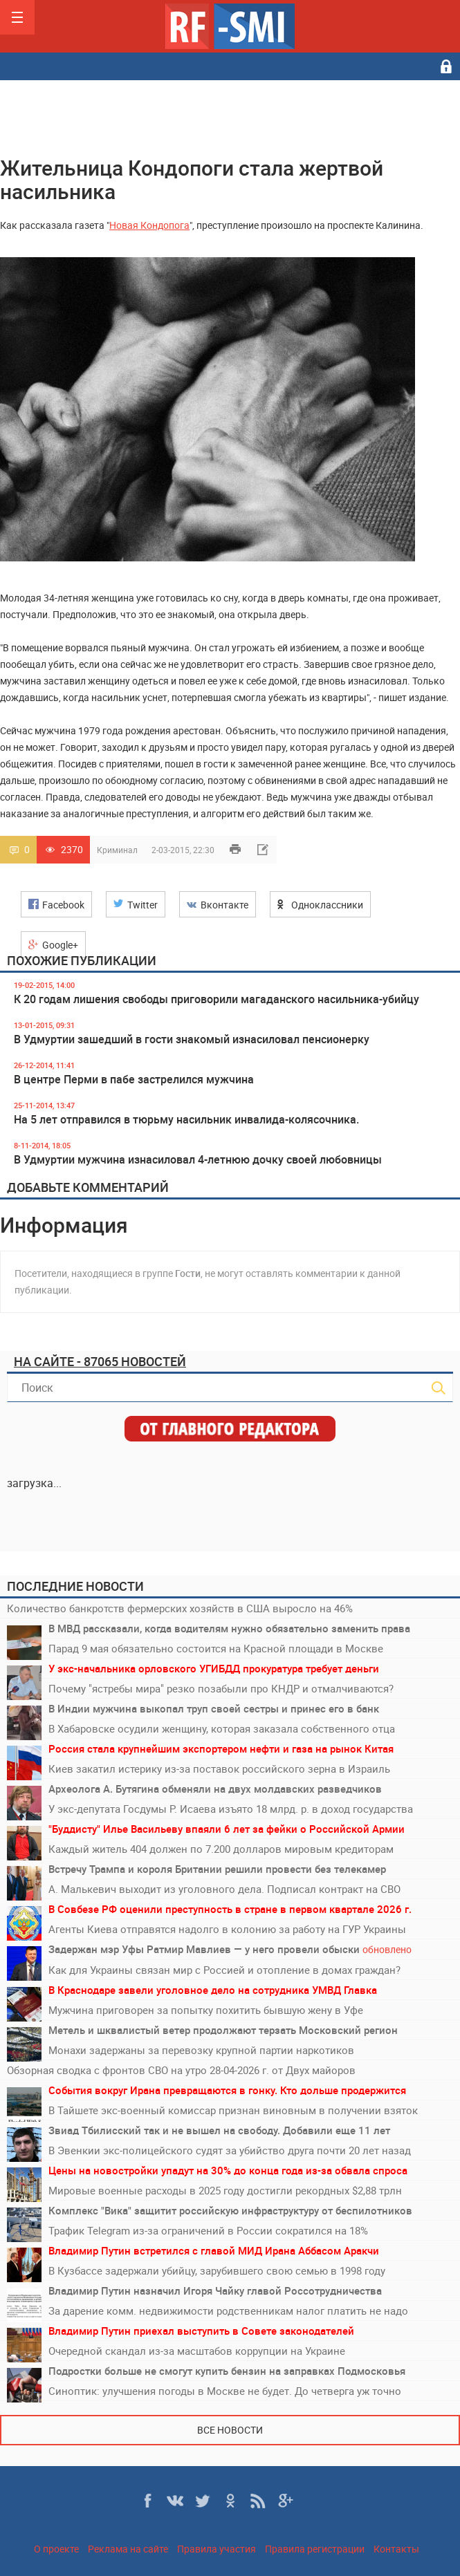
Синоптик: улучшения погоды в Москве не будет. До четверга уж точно (224, 2390)
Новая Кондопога (149, 225)
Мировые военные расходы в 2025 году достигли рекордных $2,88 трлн (225, 2190)
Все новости (230, 2429)
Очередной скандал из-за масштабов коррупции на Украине (196, 2350)
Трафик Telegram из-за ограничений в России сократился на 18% (208, 2230)
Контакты (396, 2548)
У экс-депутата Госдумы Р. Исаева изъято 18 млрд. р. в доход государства (230, 1808)
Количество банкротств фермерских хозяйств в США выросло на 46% (180, 1608)
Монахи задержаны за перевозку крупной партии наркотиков (201, 2050)
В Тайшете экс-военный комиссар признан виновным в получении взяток (233, 2110)
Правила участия (216, 2548)
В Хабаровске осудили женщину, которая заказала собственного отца (221, 1728)
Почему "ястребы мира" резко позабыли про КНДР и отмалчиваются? (221, 1688)
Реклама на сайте (128, 2548)
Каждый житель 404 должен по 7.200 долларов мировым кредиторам (221, 1848)
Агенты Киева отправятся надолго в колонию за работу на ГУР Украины (227, 1929)
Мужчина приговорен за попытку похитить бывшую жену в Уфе (205, 2010)
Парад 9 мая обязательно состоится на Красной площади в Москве (215, 1648)
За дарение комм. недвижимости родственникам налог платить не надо (228, 2310)
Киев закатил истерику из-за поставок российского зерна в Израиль (219, 1768)
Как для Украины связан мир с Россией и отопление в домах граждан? (224, 1969)
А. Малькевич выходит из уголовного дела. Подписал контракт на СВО (224, 1889)
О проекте (56, 2548)
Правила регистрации (315, 2548)
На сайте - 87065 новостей (100, 1361)
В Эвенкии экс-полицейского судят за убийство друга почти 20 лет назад (229, 2150)
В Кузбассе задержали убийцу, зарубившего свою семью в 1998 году (216, 2270)
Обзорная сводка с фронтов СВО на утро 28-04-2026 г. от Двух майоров (181, 2070)
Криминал (117, 849)
